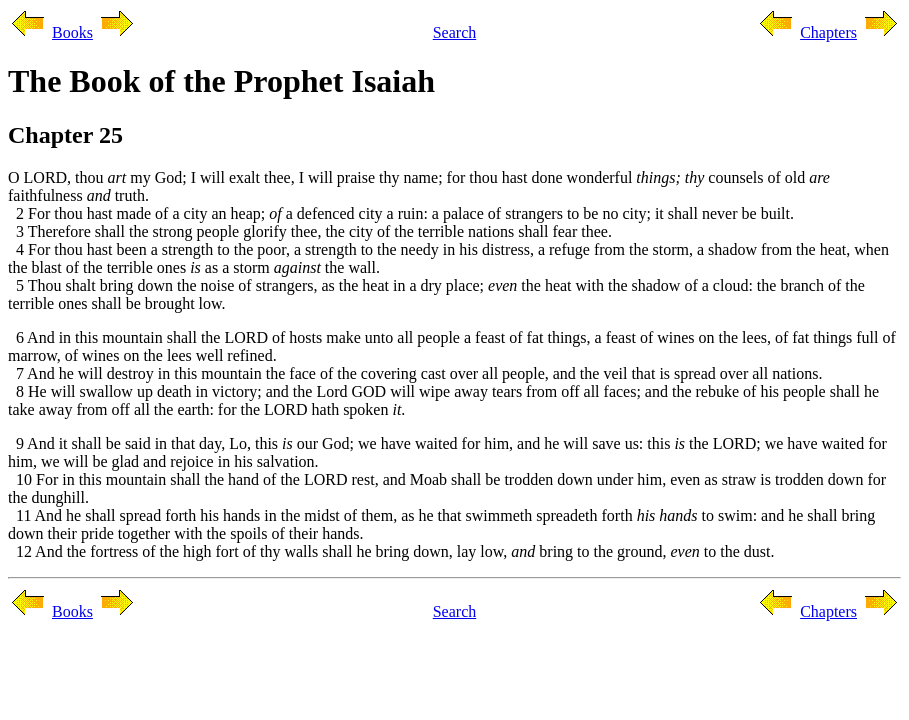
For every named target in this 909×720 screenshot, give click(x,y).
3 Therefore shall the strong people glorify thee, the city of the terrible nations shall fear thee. (310, 231)
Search (455, 32)
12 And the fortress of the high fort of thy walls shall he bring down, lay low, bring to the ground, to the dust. (391, 551)
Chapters (828, 32)
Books (72, 32)
